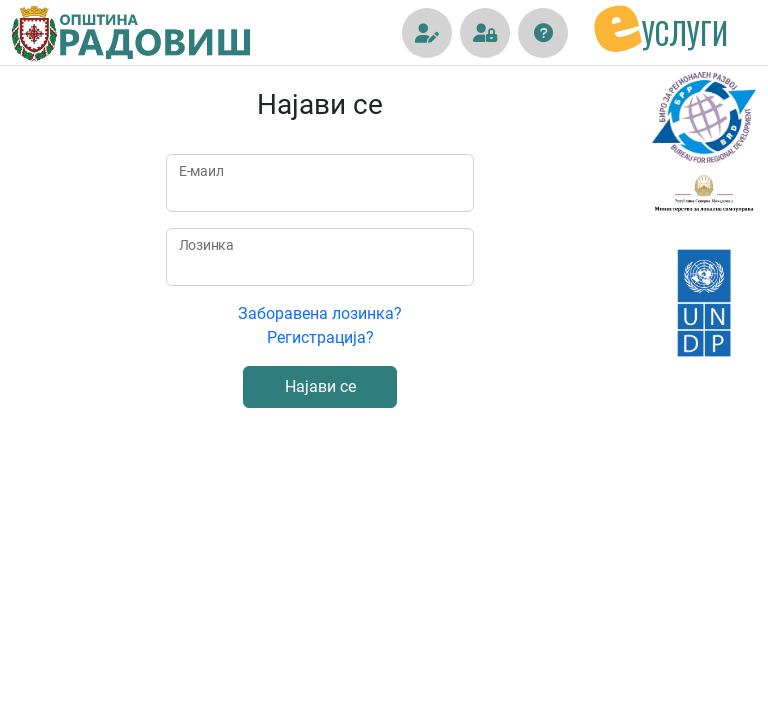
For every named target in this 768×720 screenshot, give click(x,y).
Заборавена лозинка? (320, 313)
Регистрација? (320, 337)
